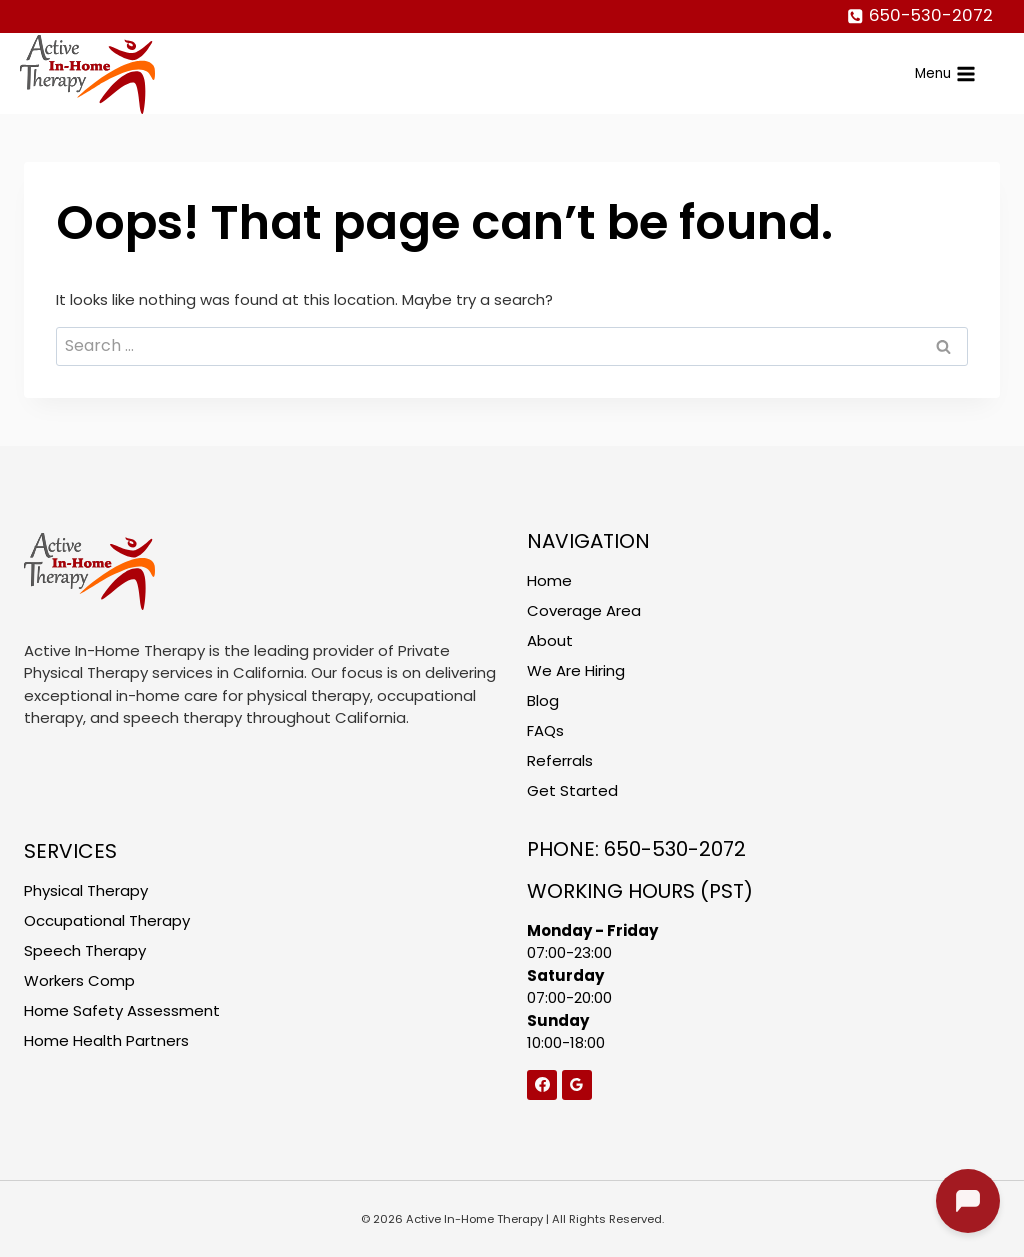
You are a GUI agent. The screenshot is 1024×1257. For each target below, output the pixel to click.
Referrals (560, 760)
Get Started (572, 790)
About (550, 640)
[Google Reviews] (577, 1085)
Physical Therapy (86, 890)
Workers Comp (79, 980)
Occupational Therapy (107, 920)
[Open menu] (945, 73)
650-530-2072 (675, 849)
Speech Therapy (85, 950)
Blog (543, 700)
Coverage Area (584, 610)
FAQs (545, 730)
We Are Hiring (576, 670)
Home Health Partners (106, 1040)
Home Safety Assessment (122, 1010)
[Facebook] (542, 1085)
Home (549, 580)
